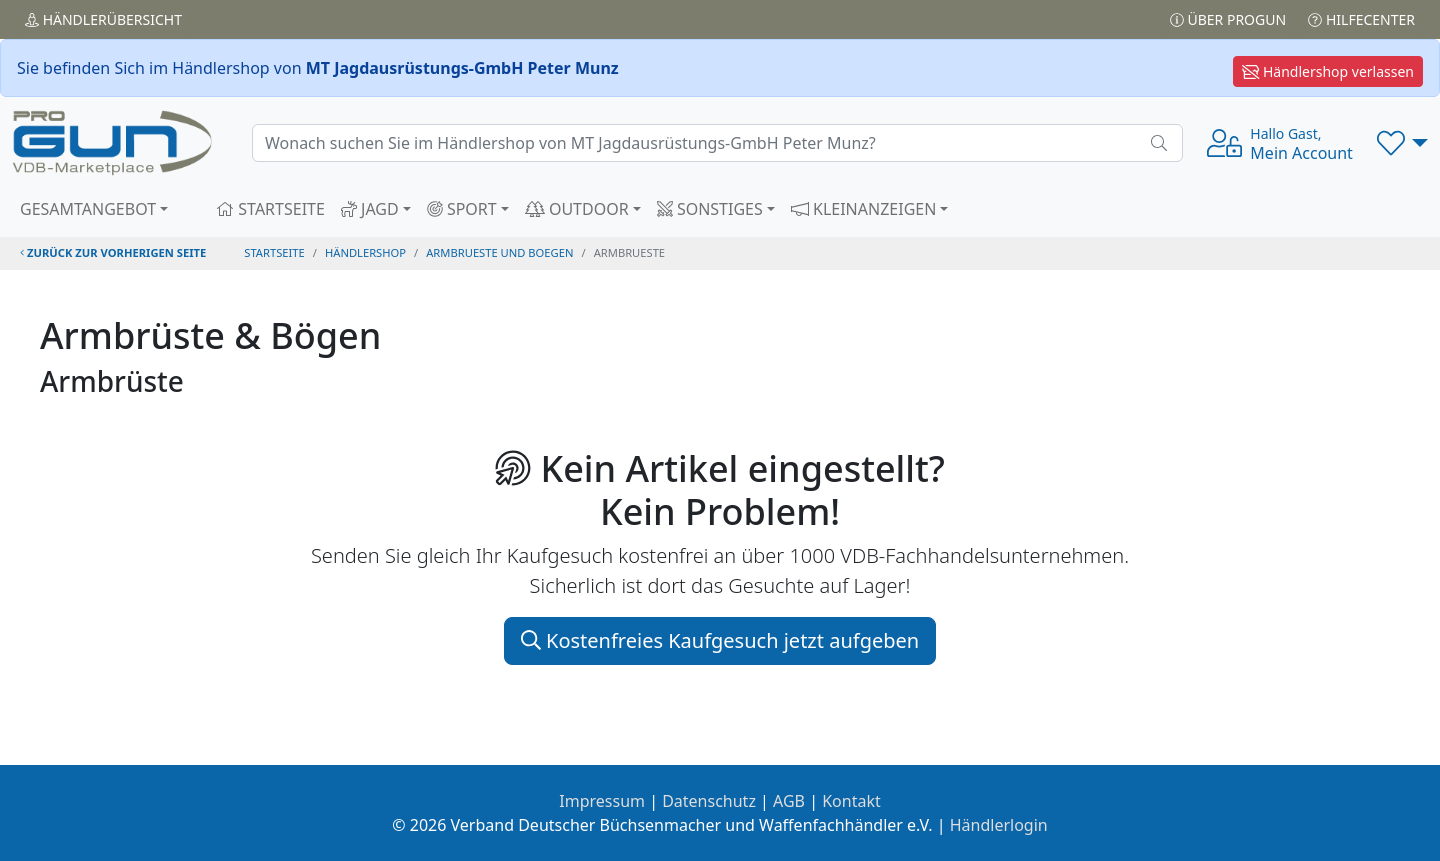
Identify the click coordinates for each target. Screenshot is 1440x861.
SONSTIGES (710, 209)
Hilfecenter (1361, 19)
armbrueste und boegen (499, 252)
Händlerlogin (999, 825)
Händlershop (365, 252)
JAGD (370, 209)
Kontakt (851, 801)
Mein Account (1301, 144)
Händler (103, 19)
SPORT (462, 209)
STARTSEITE (270, 209)
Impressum (602, 801)
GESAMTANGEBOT (88, 209)
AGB (789, 801)
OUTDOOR (577, 209)
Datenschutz (709, 801)
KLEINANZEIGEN (864, 209)
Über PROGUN (1228, 19)
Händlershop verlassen (1328, 71)
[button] (1402, 143)
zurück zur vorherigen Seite (113, 252)
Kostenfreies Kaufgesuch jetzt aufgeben (720, 640)
